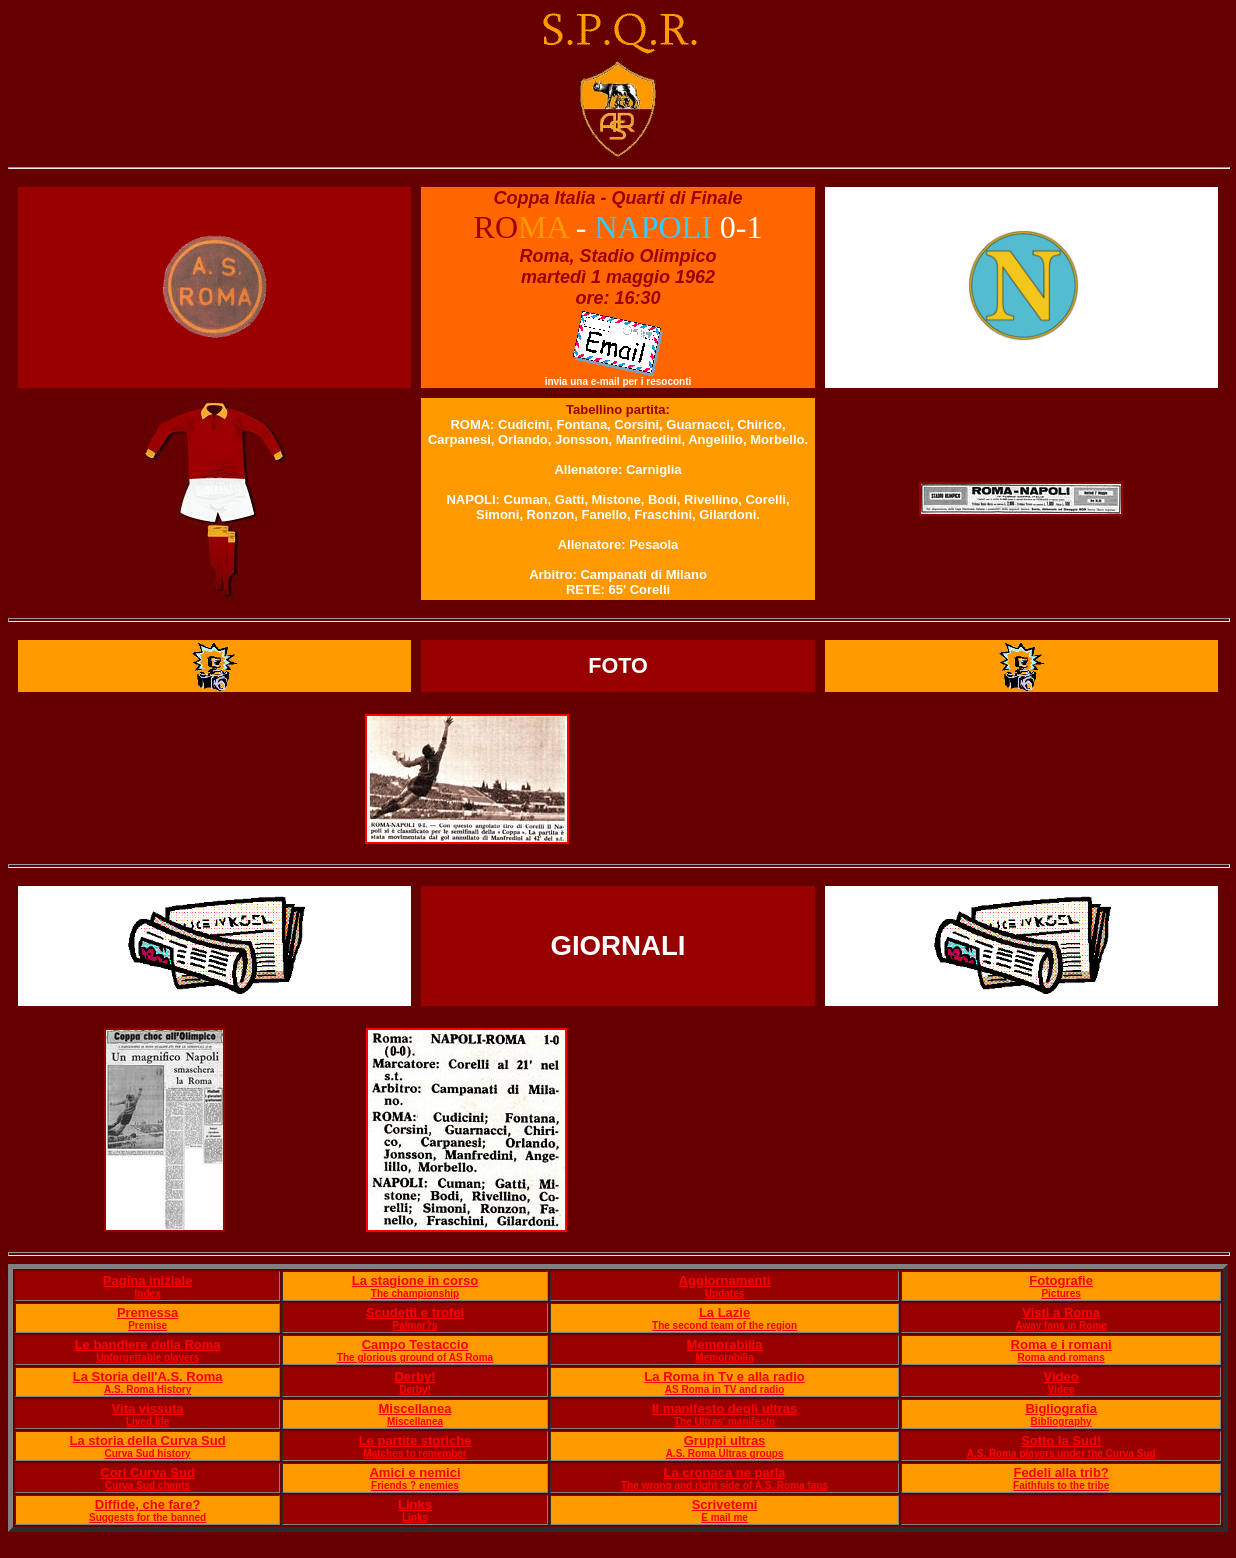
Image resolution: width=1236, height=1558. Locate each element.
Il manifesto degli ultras (724, 1408)
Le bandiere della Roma (148, 1344)
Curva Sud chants (147, 1485)
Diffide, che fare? (147, 1504)
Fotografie (1061, 1280)
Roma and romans (1061, 1357)
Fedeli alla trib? (1060, 1472)
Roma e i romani (1061, 1344)
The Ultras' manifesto (724, 1421)
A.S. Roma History (147, 1389)
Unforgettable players (147, 1357)
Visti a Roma (1061, 1312)
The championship (415, 1293)
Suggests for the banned (147, 1517)
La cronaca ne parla (724, 1472)
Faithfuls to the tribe (1061, 1485)
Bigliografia (1061, 1408)
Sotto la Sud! (1061, 1440)
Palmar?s (415, 1325)
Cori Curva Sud (147, 1472)
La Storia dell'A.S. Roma (148, 1376)
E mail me (724, 1517)
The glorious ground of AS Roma (415, 1357)
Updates (724, 1293)
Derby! (414, 1376)
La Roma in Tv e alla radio (724, 1376)
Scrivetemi (725, 1504)
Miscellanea (415, 1408)
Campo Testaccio (415, 1344)
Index (148, 1293)
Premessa (147, 1312)
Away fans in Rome (1061, 1325)
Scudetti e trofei (415, 1312)
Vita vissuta (148, 1408)
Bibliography (1061, 1421)
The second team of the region (724, 1325)
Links (415, 1504)
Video (1061, 1376)
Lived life (147, 1421)
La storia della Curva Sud (148, 1440)
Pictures (1060, 1293)
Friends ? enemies (415, 1485)
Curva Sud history (148, 1453)
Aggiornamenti (725, 1280)
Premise (147, 1325)
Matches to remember (414, 1453)
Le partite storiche (415, 1440)
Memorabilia (725, 1344)
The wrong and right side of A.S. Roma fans (724, 1485)
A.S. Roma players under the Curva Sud (1061, 1453)
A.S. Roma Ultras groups (725, 1453)
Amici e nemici (414, 1472)
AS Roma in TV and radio (724, 1389)
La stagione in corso (415, 1280)
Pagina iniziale (148, 1280)
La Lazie (724, 1312)
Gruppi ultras (725, 1440)
